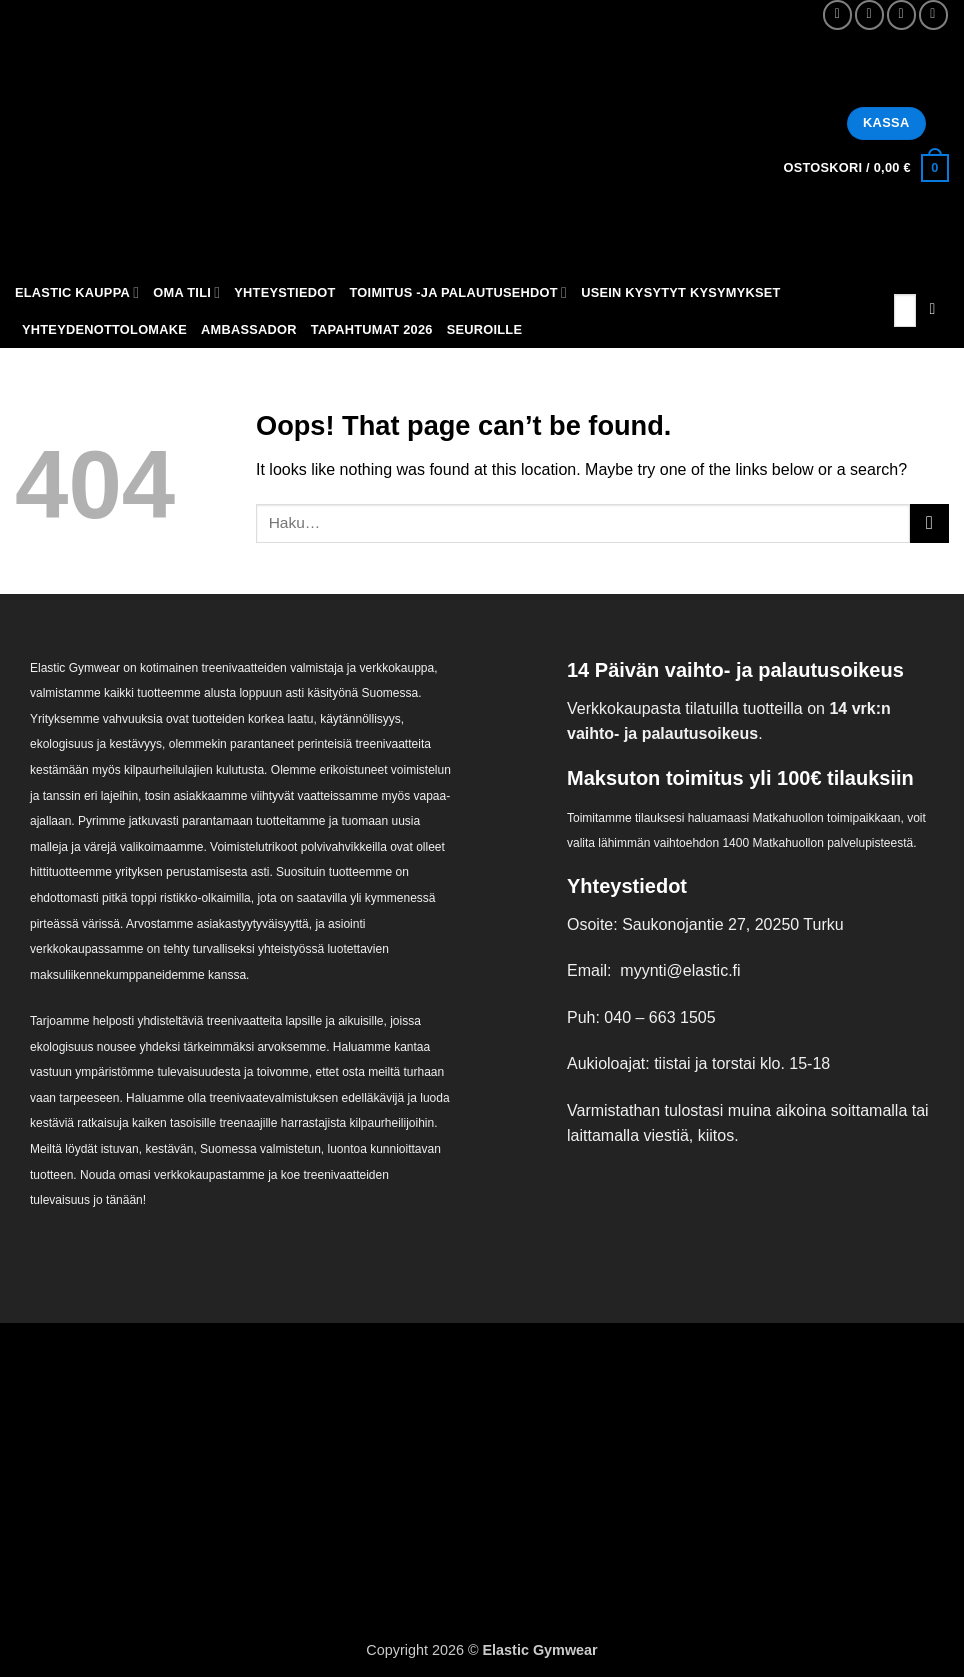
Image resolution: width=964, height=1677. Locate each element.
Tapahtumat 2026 (372, 329)
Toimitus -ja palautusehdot (459, 292)
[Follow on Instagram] (869, 14)
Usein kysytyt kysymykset (681, 292)
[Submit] (932, 311)
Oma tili (186, 292)
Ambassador (249, 329)
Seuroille (485, 329)
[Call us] (933, 14)
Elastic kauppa (77, 292)
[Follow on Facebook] (837, 14)
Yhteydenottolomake (104, 329)
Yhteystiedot (284, 292)
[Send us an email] (901, 14)
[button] (866, 168)
